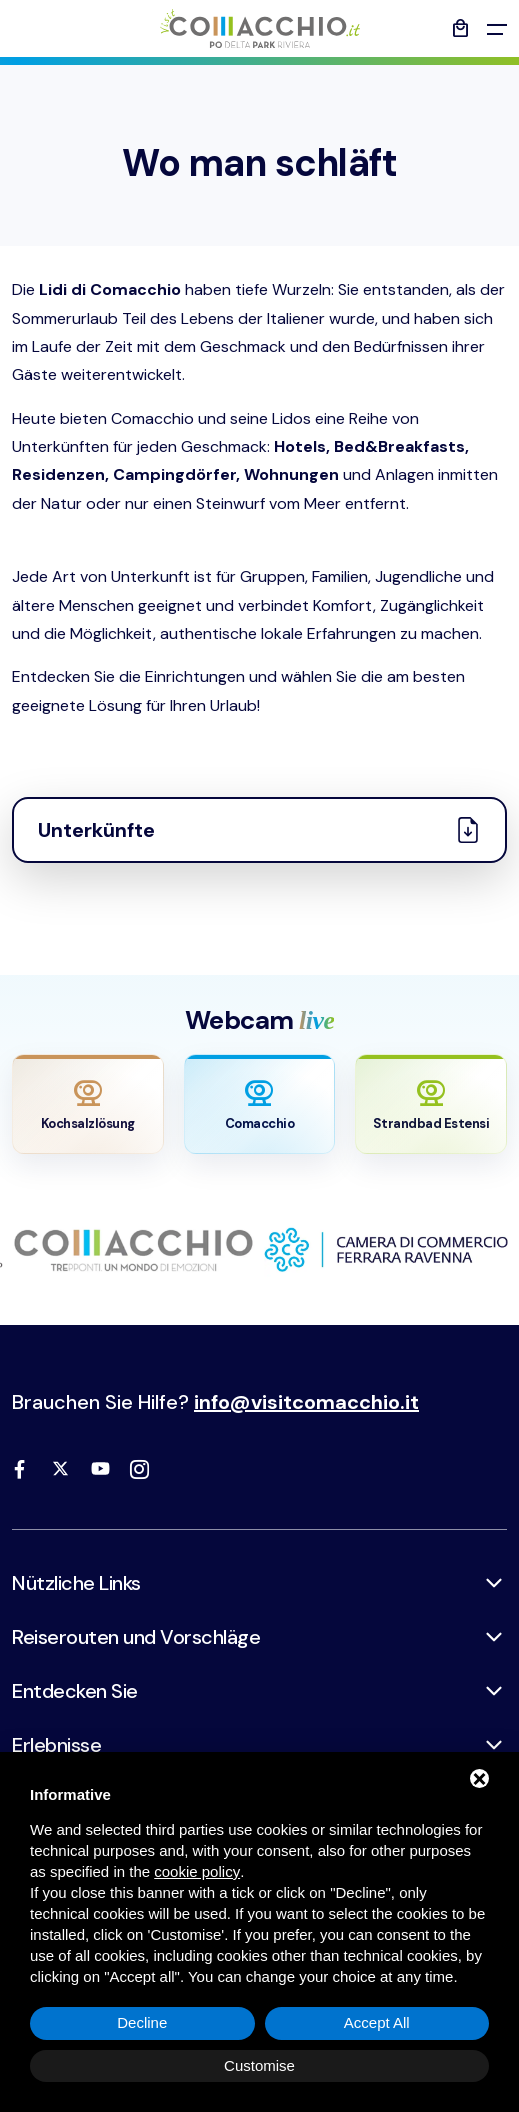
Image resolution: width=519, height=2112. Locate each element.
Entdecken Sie (75, 1691)
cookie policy (197, 1871)
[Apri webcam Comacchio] (260, 1104)
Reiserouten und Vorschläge (136, 1637)
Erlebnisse (56, 1745)
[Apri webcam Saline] (88, 1104)
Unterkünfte (259, 830)
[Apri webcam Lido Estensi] (431, 1104)
